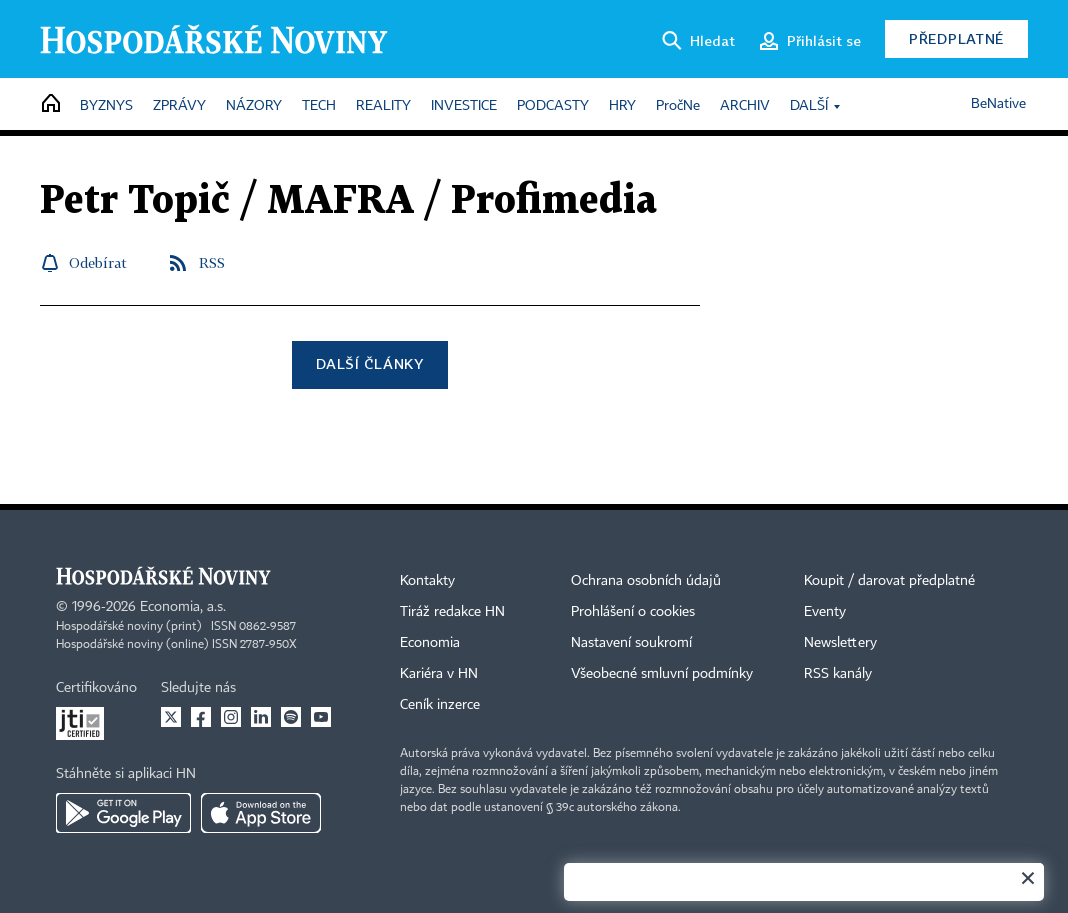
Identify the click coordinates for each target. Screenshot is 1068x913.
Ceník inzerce (440, 705)
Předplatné (956, 38)
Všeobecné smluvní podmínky (662, 674)
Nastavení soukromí (631, 643)
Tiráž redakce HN (452, 612)
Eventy (825, 612)
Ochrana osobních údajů (646, 581)
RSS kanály (838, 674)
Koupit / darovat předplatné (889, 581)
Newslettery (840, 643)
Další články (369, 363)
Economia (430, 643)
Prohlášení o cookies (633, 612)
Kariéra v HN (439, 674)
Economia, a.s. (183, 607)
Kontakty (427, 581)
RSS (212, 262)
